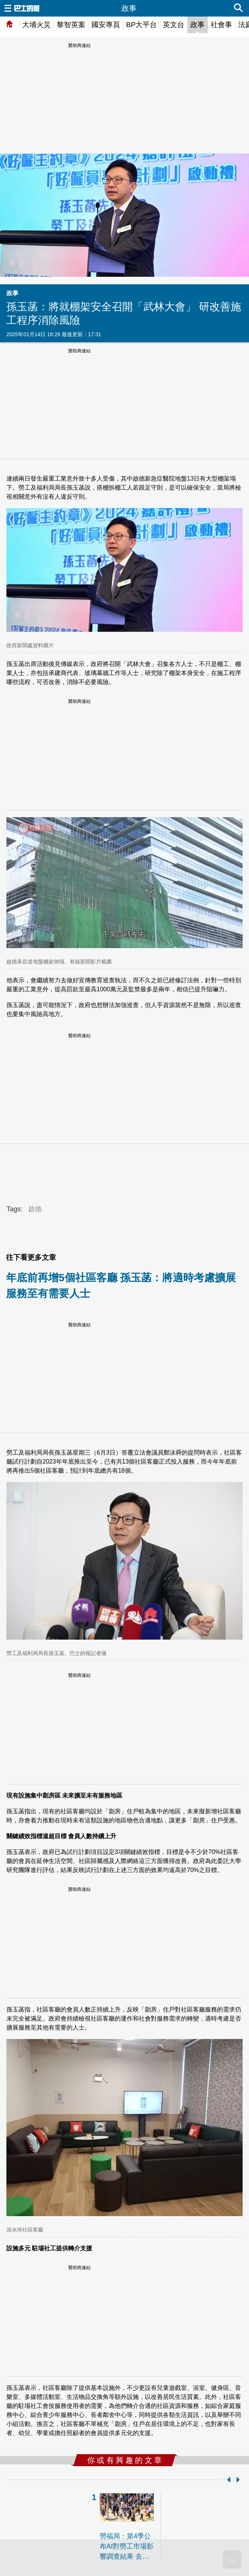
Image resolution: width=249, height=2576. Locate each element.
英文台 (173, 25)
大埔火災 (36, 25)
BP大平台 (141, 25)
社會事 (221, 25)
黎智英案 (71, 25)
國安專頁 (105, 25)
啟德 (35, 1209)
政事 (197, 25)
